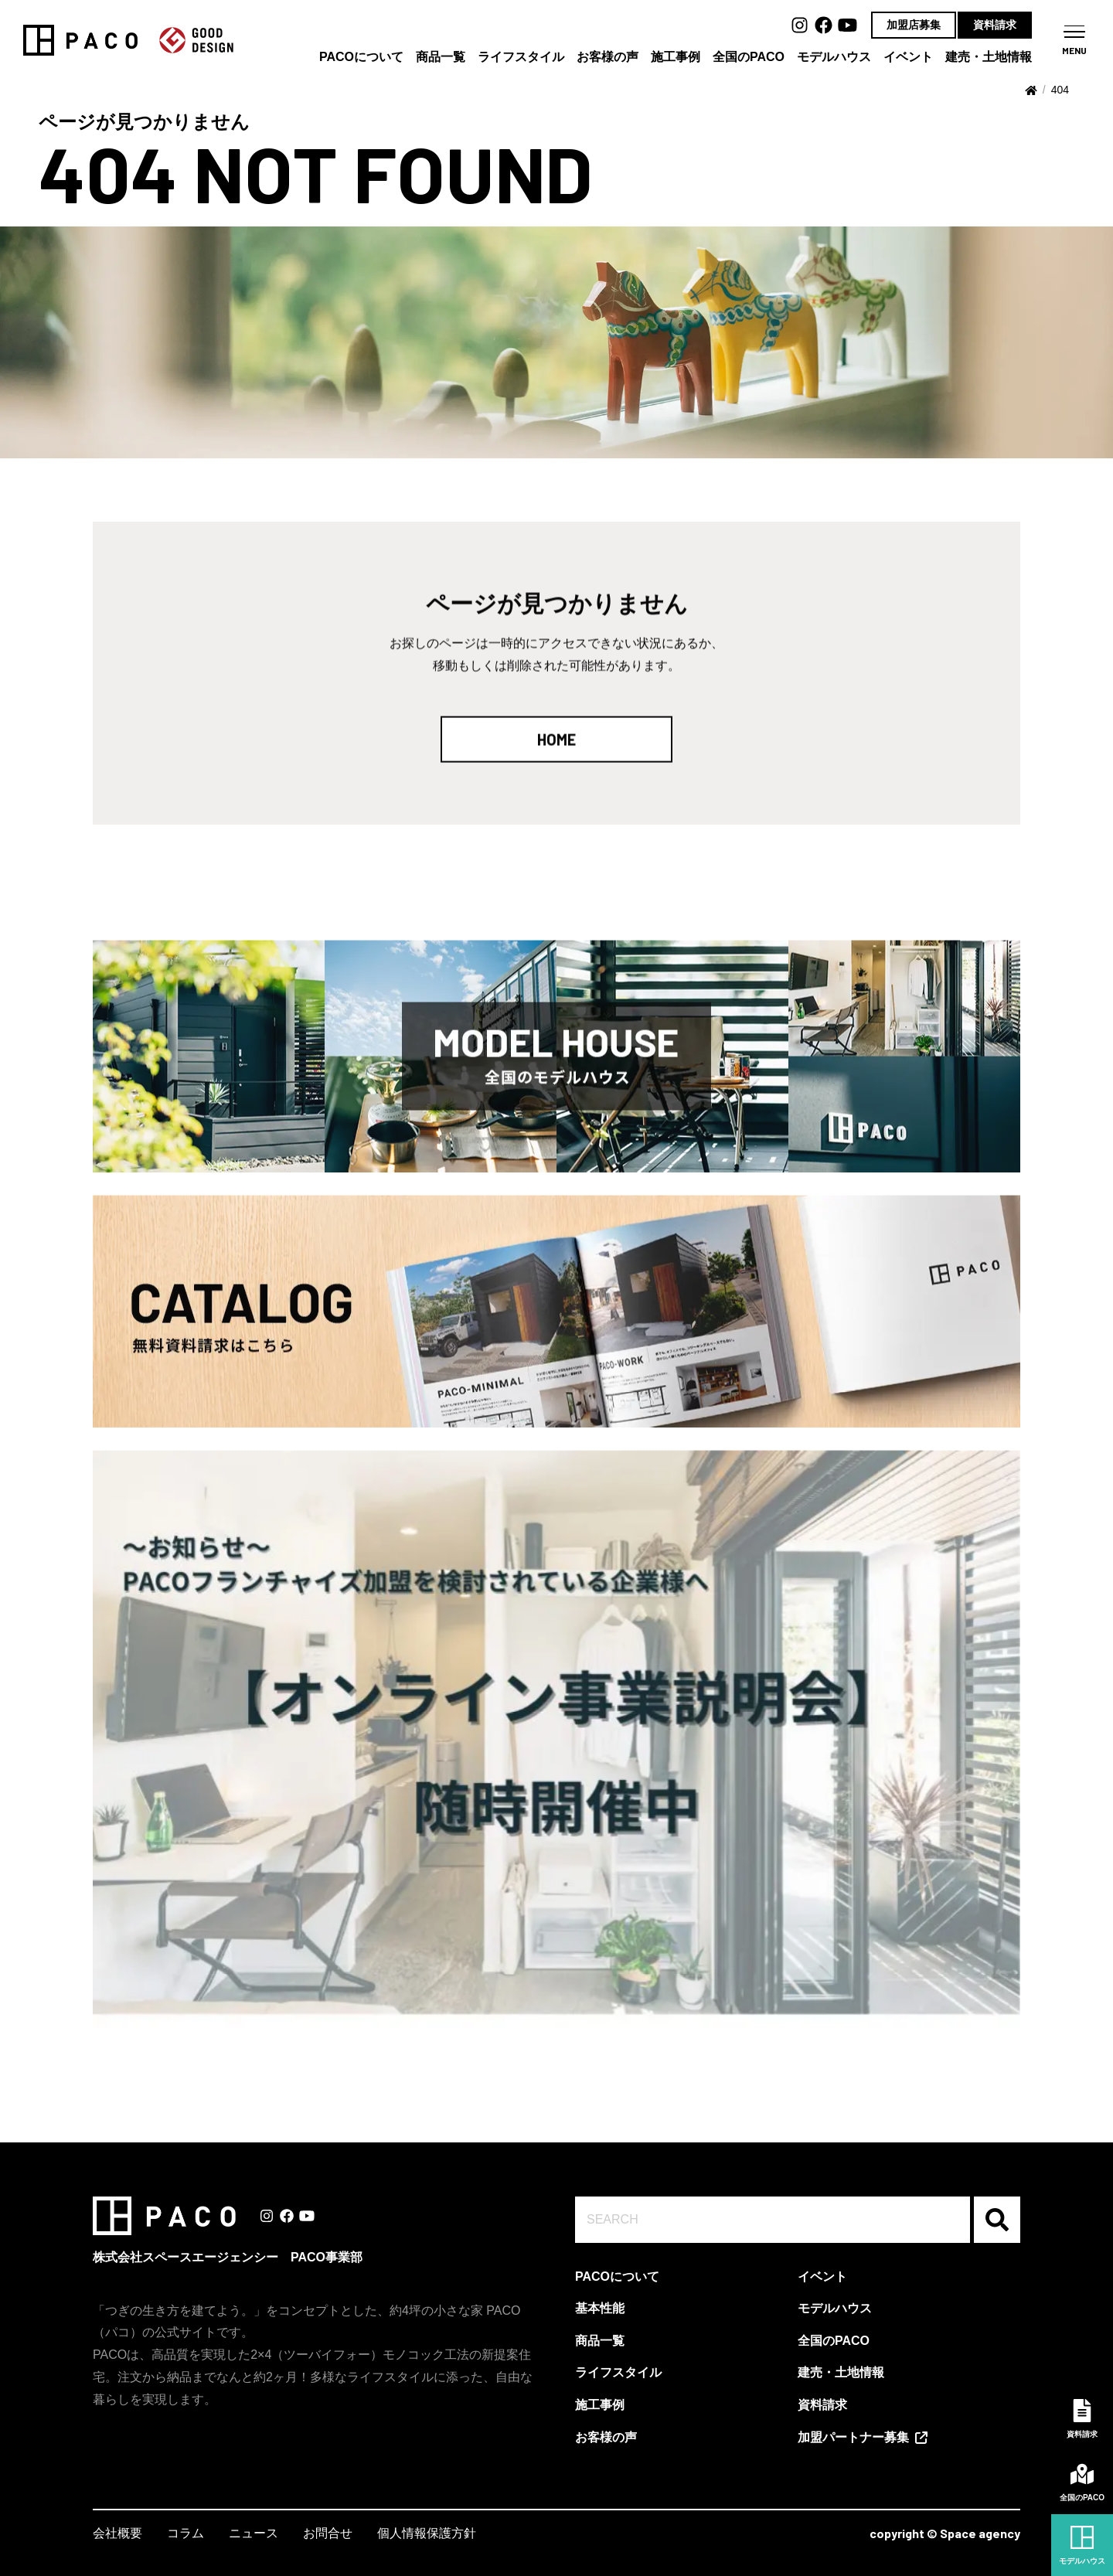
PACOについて (361, 56)
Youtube (847, 25)
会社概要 (117, 2533)
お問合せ (327, 2533)
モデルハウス (834, 56)
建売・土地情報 (988, 56)
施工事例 (675, 56)
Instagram (799, 25)
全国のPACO (749, 56)
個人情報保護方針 (426, 2533)
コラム (185, 2533)
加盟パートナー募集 (853, 2437)
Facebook (823, 25)
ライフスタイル (521, 56)
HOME (556, 749)
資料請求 (994, 25)
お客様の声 (607, 56)
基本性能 (600, 2308)
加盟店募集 (914, 25)
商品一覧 (440, 56)
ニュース (253, 2533)
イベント (908, 56)
